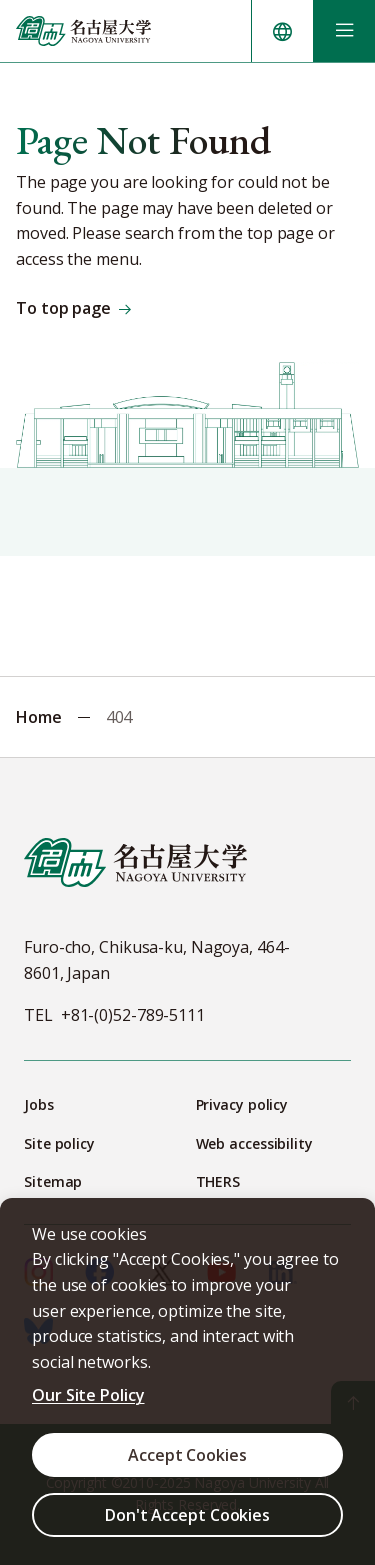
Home (39, 717)
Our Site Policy (88, 1395)
